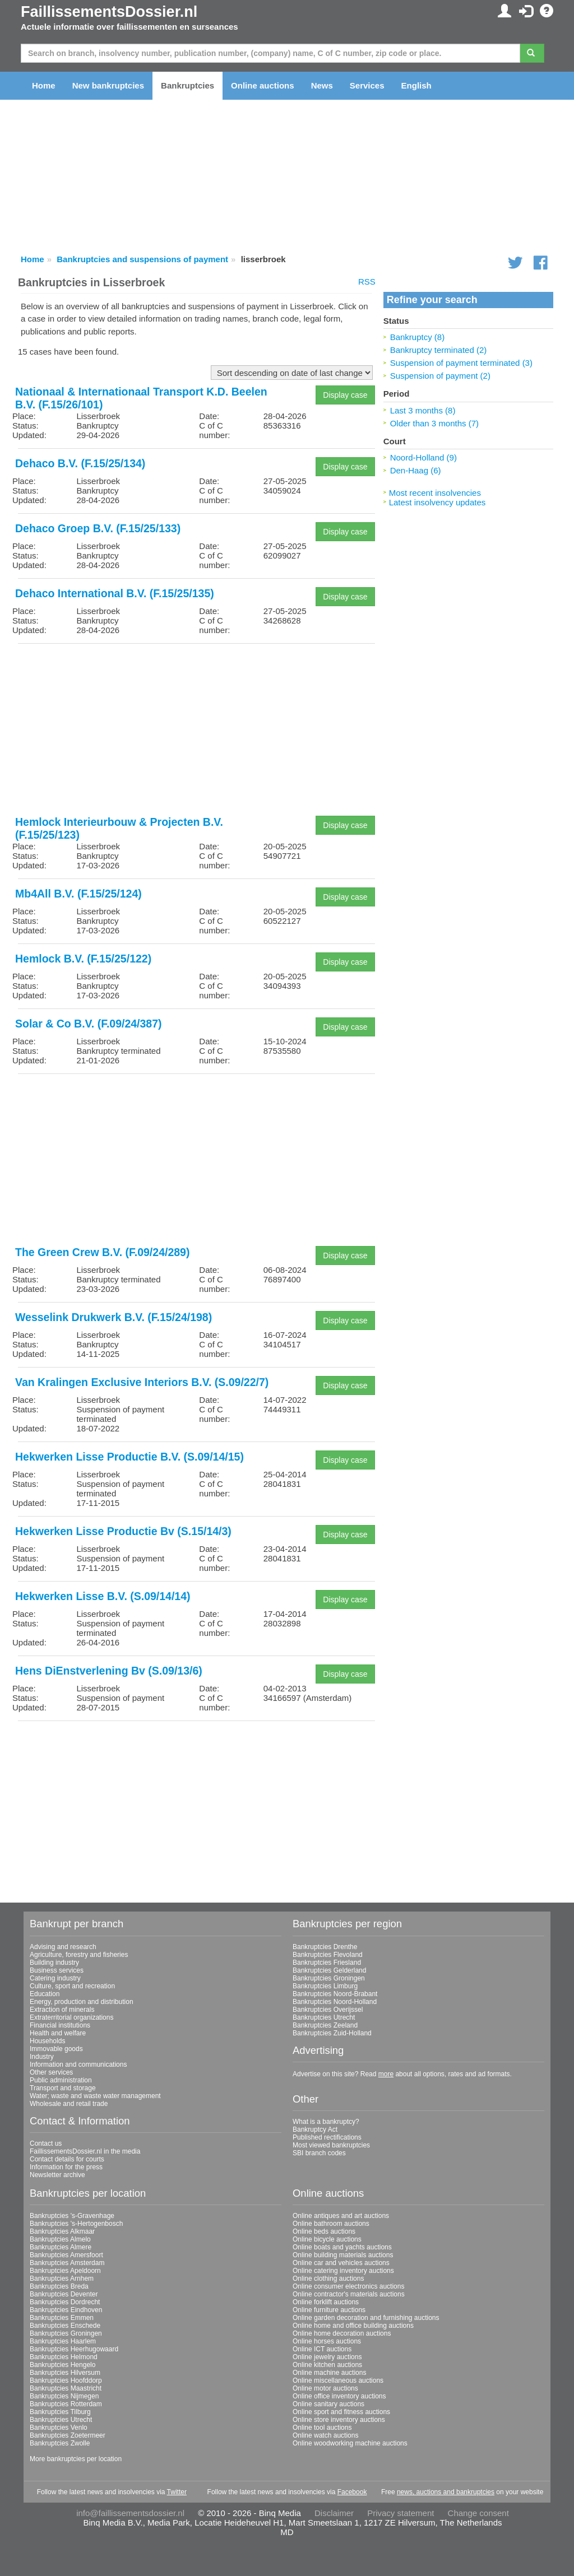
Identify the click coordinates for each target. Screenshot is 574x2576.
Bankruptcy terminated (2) (438, 350)
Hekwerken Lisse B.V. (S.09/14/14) (103, 1596)
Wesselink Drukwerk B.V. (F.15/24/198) (113, 1317)
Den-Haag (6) (415, 470)
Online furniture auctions (329, 2310)
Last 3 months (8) (423, 410)
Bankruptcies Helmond (64, 2357)
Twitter (177, 2492)
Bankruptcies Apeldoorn (65, 2271)
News (322, 85)
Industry (42, 2057)
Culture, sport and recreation (72, 1986)
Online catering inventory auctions (343, 2271)
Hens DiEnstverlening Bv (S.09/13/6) (108, 1670)
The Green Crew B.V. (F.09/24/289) (102, 1252)
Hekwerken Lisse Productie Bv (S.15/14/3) (123, 1531)
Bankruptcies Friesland (327, 1962)
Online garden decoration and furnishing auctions (366, 2318)
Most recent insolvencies (435, 492)
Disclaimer (334, 2513)
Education (44, 1994)
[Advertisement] (196, 730)
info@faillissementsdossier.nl (130, 2513)
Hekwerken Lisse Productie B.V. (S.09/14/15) (129, 1456)
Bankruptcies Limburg (325, 1986)
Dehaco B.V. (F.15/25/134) (80, 463)
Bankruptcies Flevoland (328, 1955)
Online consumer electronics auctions (348, 2286)
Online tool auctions (322, 2427)
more (386, 2074)
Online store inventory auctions (339, 2420)
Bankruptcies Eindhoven (66, 2310)
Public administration (61, 2080)
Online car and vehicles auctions (341, 2263)
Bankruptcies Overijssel (328, 2010)
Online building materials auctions (343, 2255)
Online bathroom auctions (331, 2224)
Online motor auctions (325, 2388)
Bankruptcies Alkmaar (62, 2231)
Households (47, 2041)
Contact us (46, 2143)
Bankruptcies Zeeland (325, 2025)
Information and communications (78, 2064)
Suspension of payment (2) (440, 375)
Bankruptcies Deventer (64, 2294)
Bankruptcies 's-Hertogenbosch (76, 2224)
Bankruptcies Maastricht (65, 2388)
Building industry (54, 1962)
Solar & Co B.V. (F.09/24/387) (88, 1023)
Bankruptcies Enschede (65, 2325)
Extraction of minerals (62, 2010)
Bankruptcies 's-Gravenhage (72, 2216)
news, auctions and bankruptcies (445, 2492)
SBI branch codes (319, 2153)
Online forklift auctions (326, 2302)
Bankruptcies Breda (59, 2286)
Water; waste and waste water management (95, 2096)
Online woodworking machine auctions (350, 2443)
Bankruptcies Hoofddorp (66, 2380)
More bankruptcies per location (76, 2459)
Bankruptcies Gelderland (329, 1970)
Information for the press (66, 2167)
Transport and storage (63, 2088)
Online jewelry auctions (327, 2357)
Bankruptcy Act (315, 2129)
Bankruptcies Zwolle (60, 2443)
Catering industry (55, 1978)
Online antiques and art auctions (341, 2216)
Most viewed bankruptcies (331, 2145)
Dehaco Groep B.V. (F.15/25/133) (97, 528)
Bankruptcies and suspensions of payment (142, 259)
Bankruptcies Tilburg (60, 2412)
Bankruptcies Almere (60, 2247)
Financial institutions (60, 2025)
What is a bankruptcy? (326, 2122)
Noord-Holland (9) (423, 457)
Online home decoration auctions (342, 2333)
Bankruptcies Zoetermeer (67, 2435)
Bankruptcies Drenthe (325, 1947)
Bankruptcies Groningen (329, 1978)
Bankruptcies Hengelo (62, 2365)
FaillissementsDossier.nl (109, 11)
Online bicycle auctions (327, 2239)
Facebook (352, 2492)
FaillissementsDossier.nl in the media (85, 2151)
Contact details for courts (67, 2159)
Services (367, 85)
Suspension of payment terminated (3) (461, 363)
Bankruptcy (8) (417, 337)
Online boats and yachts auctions (342, 2247)
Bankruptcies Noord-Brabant (335, 1994)
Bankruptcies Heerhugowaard (74, 2349)
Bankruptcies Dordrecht (65, 2302)
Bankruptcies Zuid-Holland (332, 2033)
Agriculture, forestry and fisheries (79, 1955)
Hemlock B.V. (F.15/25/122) (83, 958)
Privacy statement (400, 2513)
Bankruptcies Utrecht (324, 2017)
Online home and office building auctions (353, 2325)
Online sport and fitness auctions (341, 2412)
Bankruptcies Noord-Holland (335, 2002)
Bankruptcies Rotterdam (66, 2404)
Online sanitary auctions (328, 2404)
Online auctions (262, 85)
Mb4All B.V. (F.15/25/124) (78, 893)
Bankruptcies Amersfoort (66, 2255)
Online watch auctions (325, 2435)
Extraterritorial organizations (71, 2017)
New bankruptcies (108, 85)
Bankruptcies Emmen (62, 2318)
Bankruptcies (187, 85)
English (416, 85)
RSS (367, 281)
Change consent (478, 2513)
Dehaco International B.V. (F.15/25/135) (114, 593)
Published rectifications (327, 2137)
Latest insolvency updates (437, 502)
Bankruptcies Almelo (60, 2239)
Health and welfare (58, 2033)
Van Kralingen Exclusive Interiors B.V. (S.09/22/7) (142, 1382)
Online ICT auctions (322, 2349)
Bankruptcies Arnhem (62, 2278)
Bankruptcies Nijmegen (64, 2396)
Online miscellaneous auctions (338, 2380)
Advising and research (63, 1947)
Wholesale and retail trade (69, 2104)
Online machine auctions (329, 2373)
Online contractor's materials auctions (349, 2294)
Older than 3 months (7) (434, 423)
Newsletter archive (57, 2175)
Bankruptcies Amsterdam (67, 2263)
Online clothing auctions (328, 2278)
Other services (51, 2072)
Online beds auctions (324, 2231)
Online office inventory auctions (339, 2396)
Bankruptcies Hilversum (65, 2373)
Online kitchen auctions (327, 2365)
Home (43, 85)
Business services (57, 1970)
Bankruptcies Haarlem (63, 2341)
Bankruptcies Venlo (58, 2427)
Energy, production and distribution (81, 2002)
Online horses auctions (327, 2341)
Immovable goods (56, 2049)
